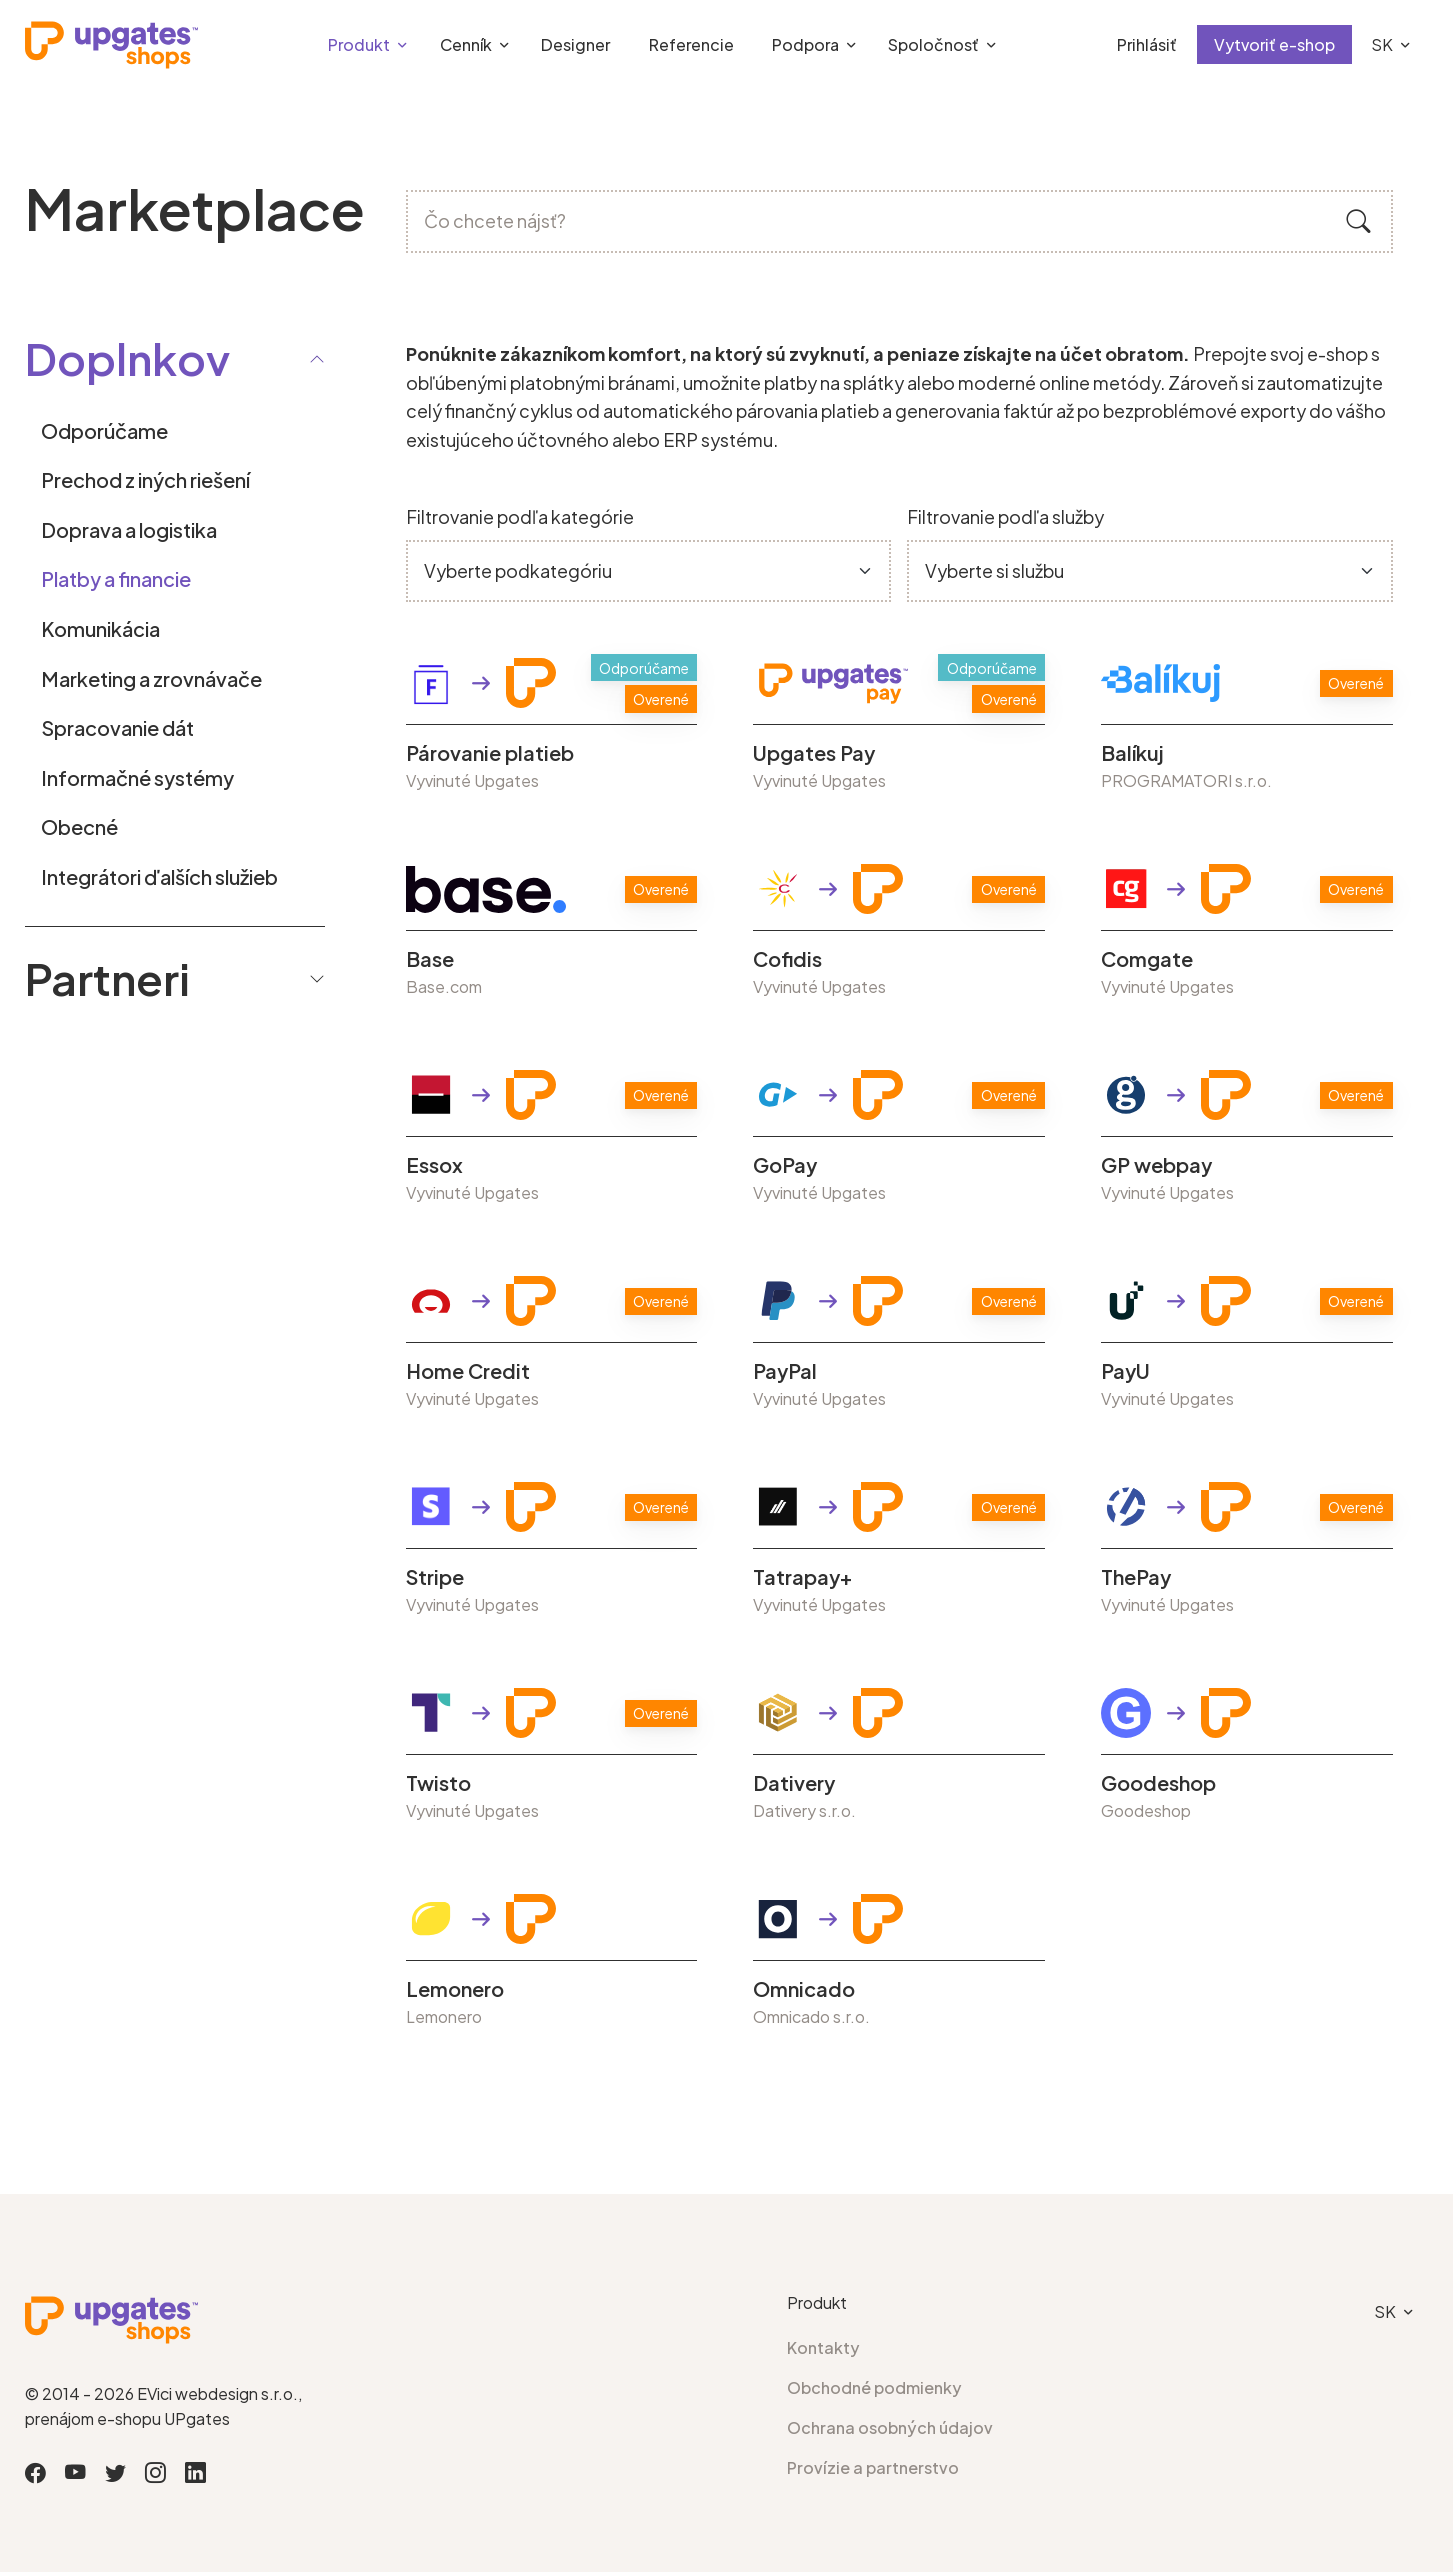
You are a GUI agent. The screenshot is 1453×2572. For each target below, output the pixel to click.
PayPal (785, 1371)
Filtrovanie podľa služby (1005, 516)
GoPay (785, 1165)
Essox (434, 1165)
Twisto (438, 1783)
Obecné (79, 826)
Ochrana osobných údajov (890, 2427)
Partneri (175, 978)
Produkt (359, 44)
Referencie (691, 44)
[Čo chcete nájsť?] (899, 221)
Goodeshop (1158, 1783)
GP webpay (1156, 1165)
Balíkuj (1132, 753)
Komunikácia (100, 628)
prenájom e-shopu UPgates (127, 2418)
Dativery (794, 1783)
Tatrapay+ (802, 1577)
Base (430, 959)
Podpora (805, 44)
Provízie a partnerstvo (873, 2467)
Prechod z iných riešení (145, 479)
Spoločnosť (933, 44)
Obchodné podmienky (874, 2387)
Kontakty (823, 2347)
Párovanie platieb (490, 753)
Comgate (1147, 959)
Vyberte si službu (994, 570)
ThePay (1136, 1577)
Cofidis (787, 959)
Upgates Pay (814, 753)
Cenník (466, 44)
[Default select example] (648, 571)
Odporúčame (104, 430)
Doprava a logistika (129, 529)
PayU (1125, 1371)
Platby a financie (116, 578)
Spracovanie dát (117, 727)
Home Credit (468, 1371)
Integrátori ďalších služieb (159, 876)
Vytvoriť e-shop (1274, 44)
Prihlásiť (1147, 44)
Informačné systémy (137, 777)
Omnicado (804, 1989)
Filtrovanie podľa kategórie (520, 516)
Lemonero (455, 1989)
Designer (575, 44)
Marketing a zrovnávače (151, 678)
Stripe (435, 1577)
